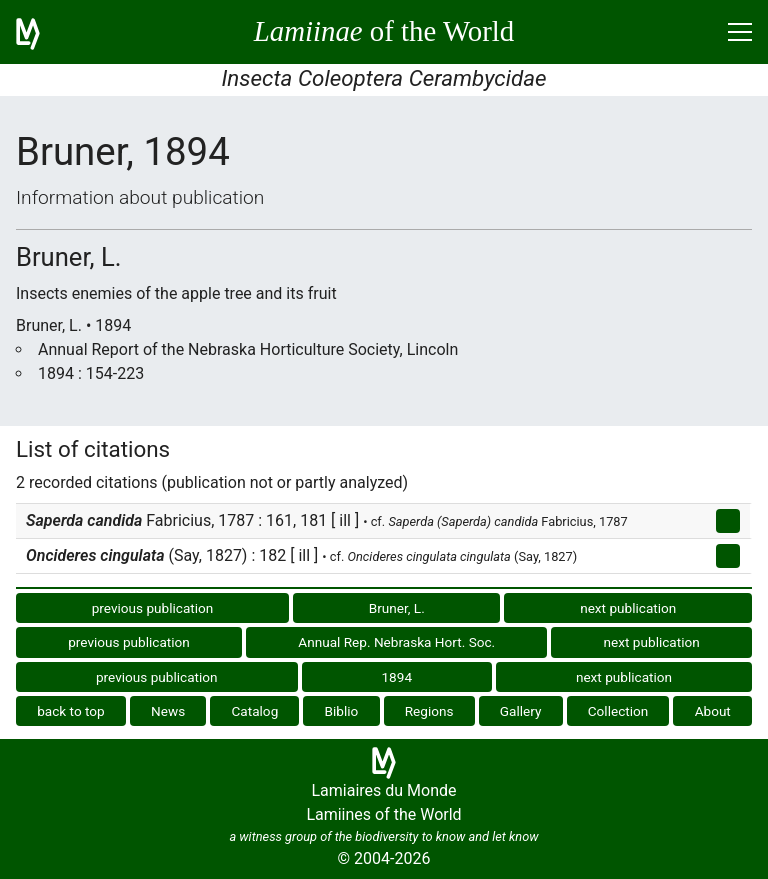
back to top (71, 711)
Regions (429, 711)
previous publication (153, 608)
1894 (396, 677)
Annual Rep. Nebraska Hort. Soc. (396, 642)
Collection (618, 711)
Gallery (521, 711)
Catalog (254, 711)
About (713, 711)
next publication (628, 608)
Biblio (342, 711)
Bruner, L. (397, 608)
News (168, 711)
